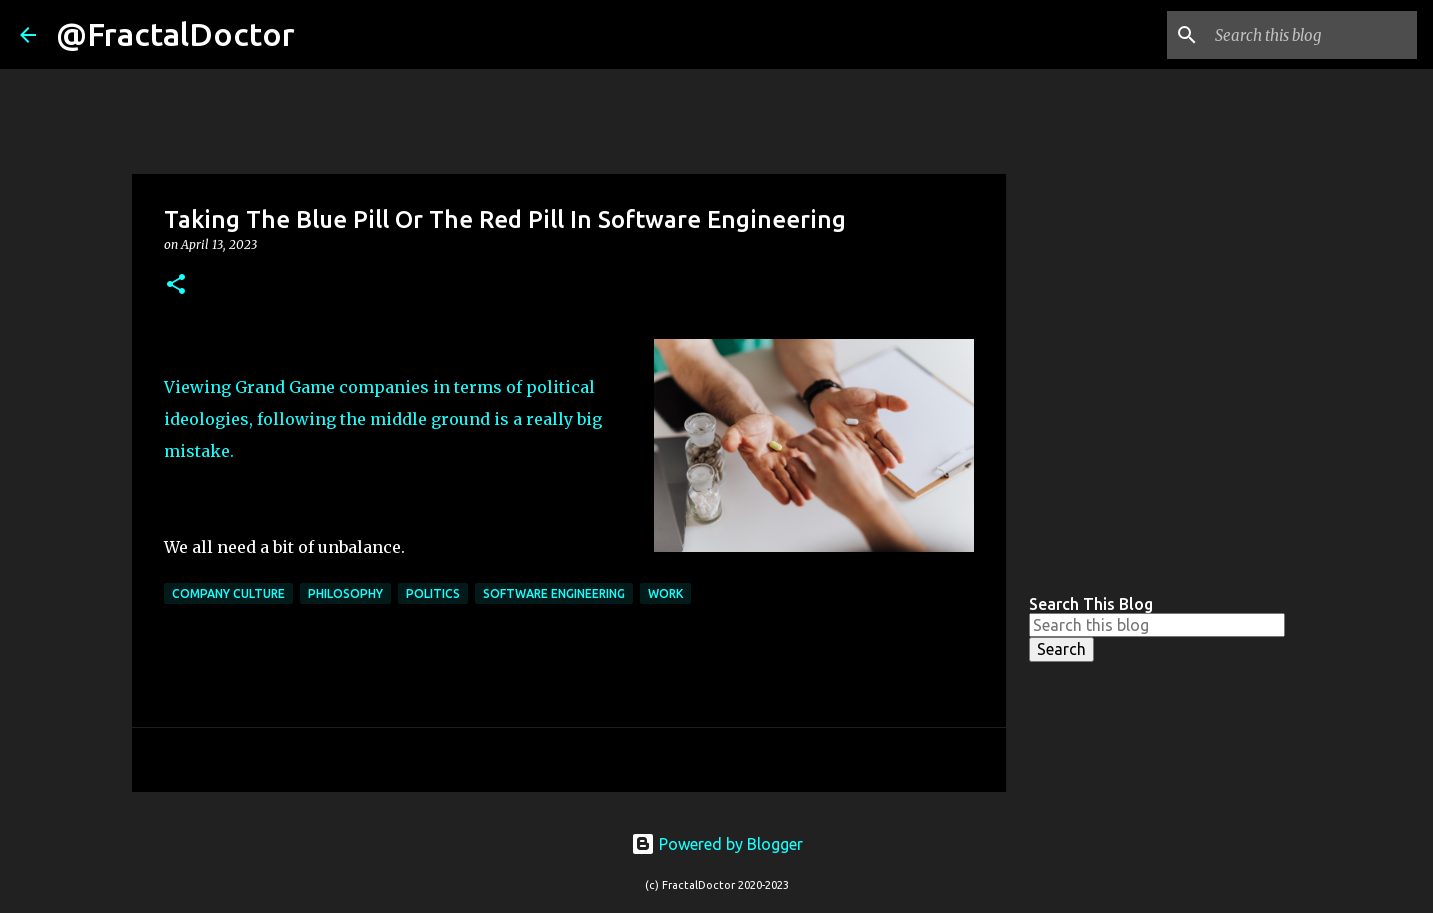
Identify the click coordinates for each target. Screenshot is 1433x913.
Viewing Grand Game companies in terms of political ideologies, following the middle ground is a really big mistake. (383, 419)
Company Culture (228, 593)
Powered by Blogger (717, 844)
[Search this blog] (1312, 35)
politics (433, 593)
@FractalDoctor (175, 34)
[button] (176, 285)
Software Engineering (554, 593)
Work (665, 593)
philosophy (345, 593)
